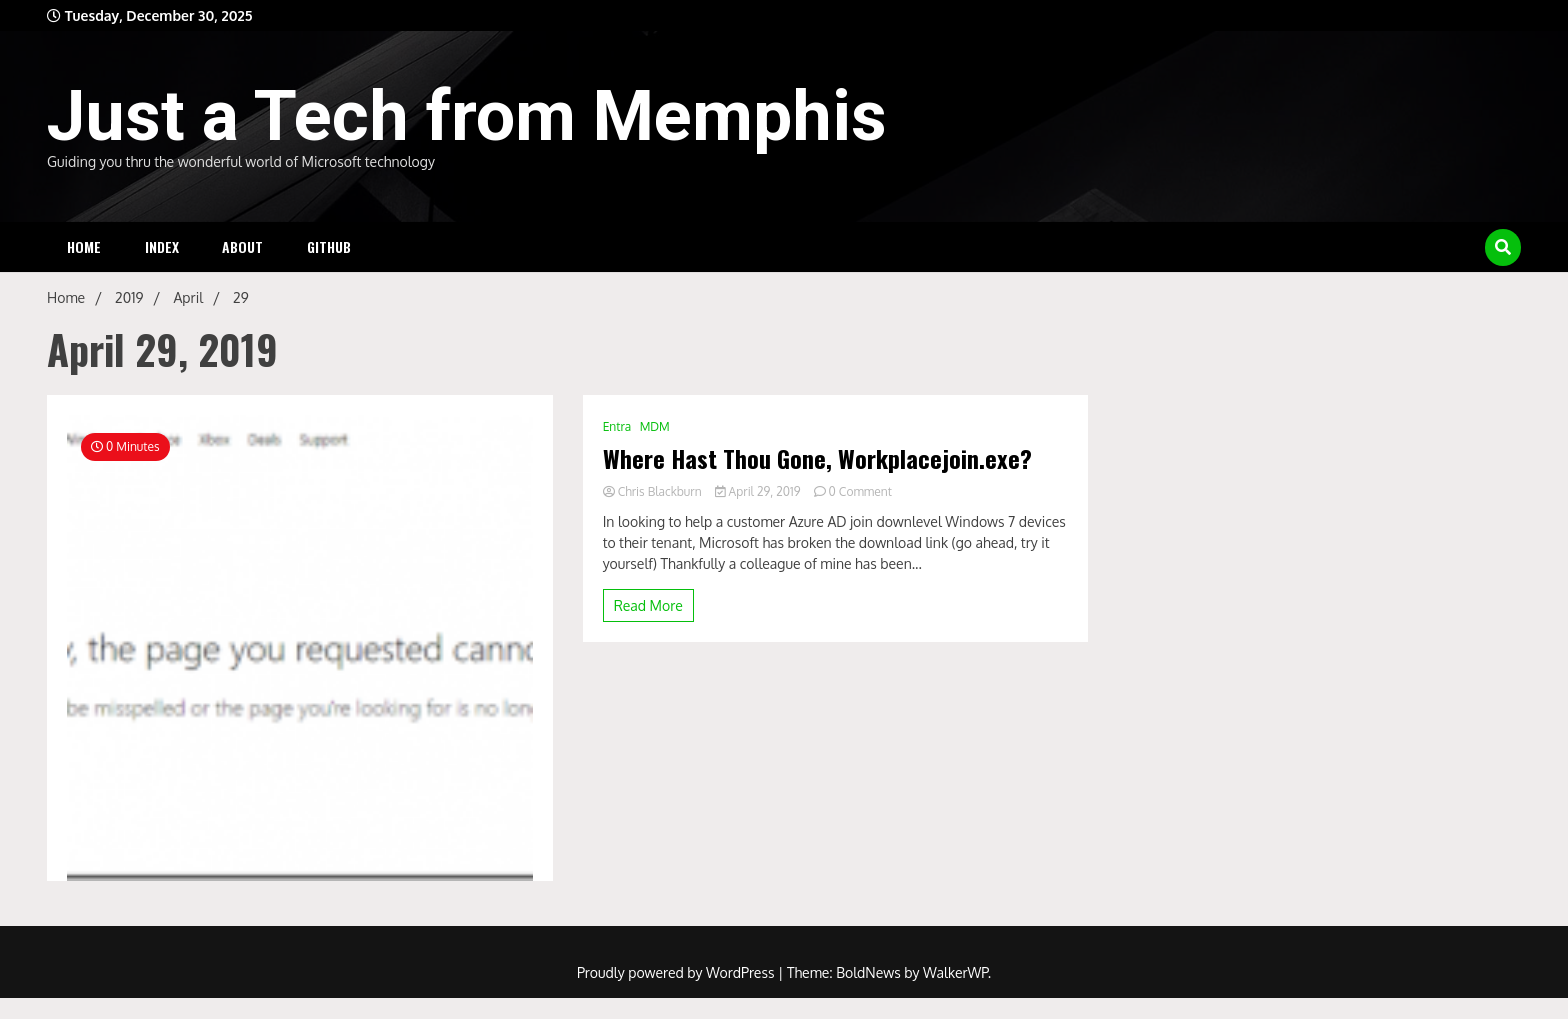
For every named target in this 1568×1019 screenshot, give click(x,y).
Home (84, 246)
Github (329, 246)
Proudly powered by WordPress (677, 972)
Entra (617, 426)
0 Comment (860, 491)
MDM (655, 426)
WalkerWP (955, 972)
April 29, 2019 (759, 491)
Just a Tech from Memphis (467, 116)
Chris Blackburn (654, 491)
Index (162, 246)
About (242, 246)
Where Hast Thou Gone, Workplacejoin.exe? (817, 458)
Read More (648, 605)
